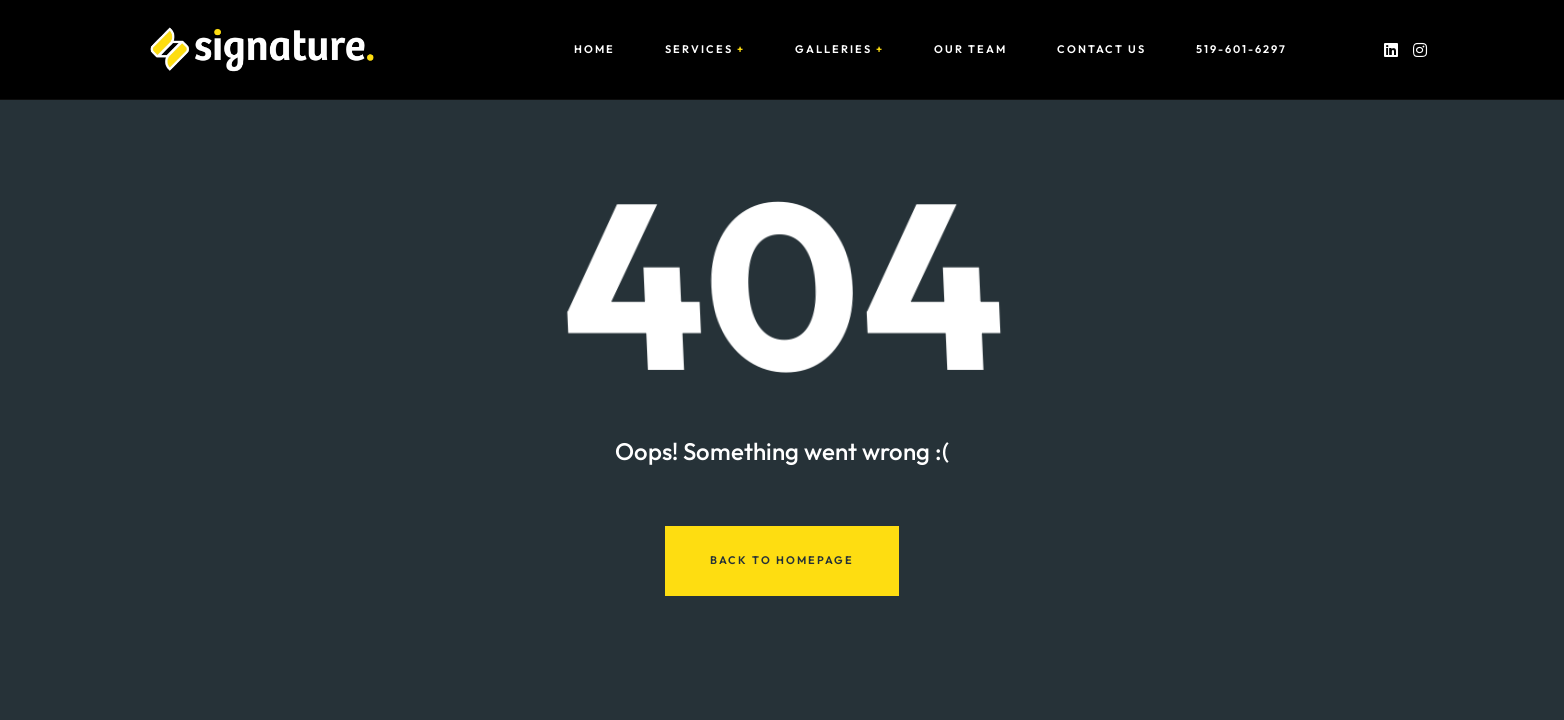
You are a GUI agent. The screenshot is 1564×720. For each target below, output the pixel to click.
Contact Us (1101, 49)
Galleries (833, 49)
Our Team (970, 49)
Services (699, 49)
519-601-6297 (1241, 49)
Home (594, 49)
